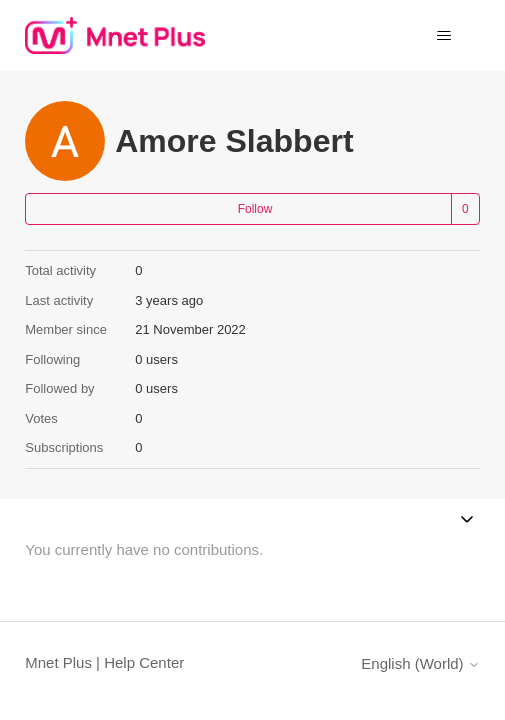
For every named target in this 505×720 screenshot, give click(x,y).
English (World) (420, 663)
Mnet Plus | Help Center (104, 662)
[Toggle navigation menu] (444, 36)
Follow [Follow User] (255, 209)
